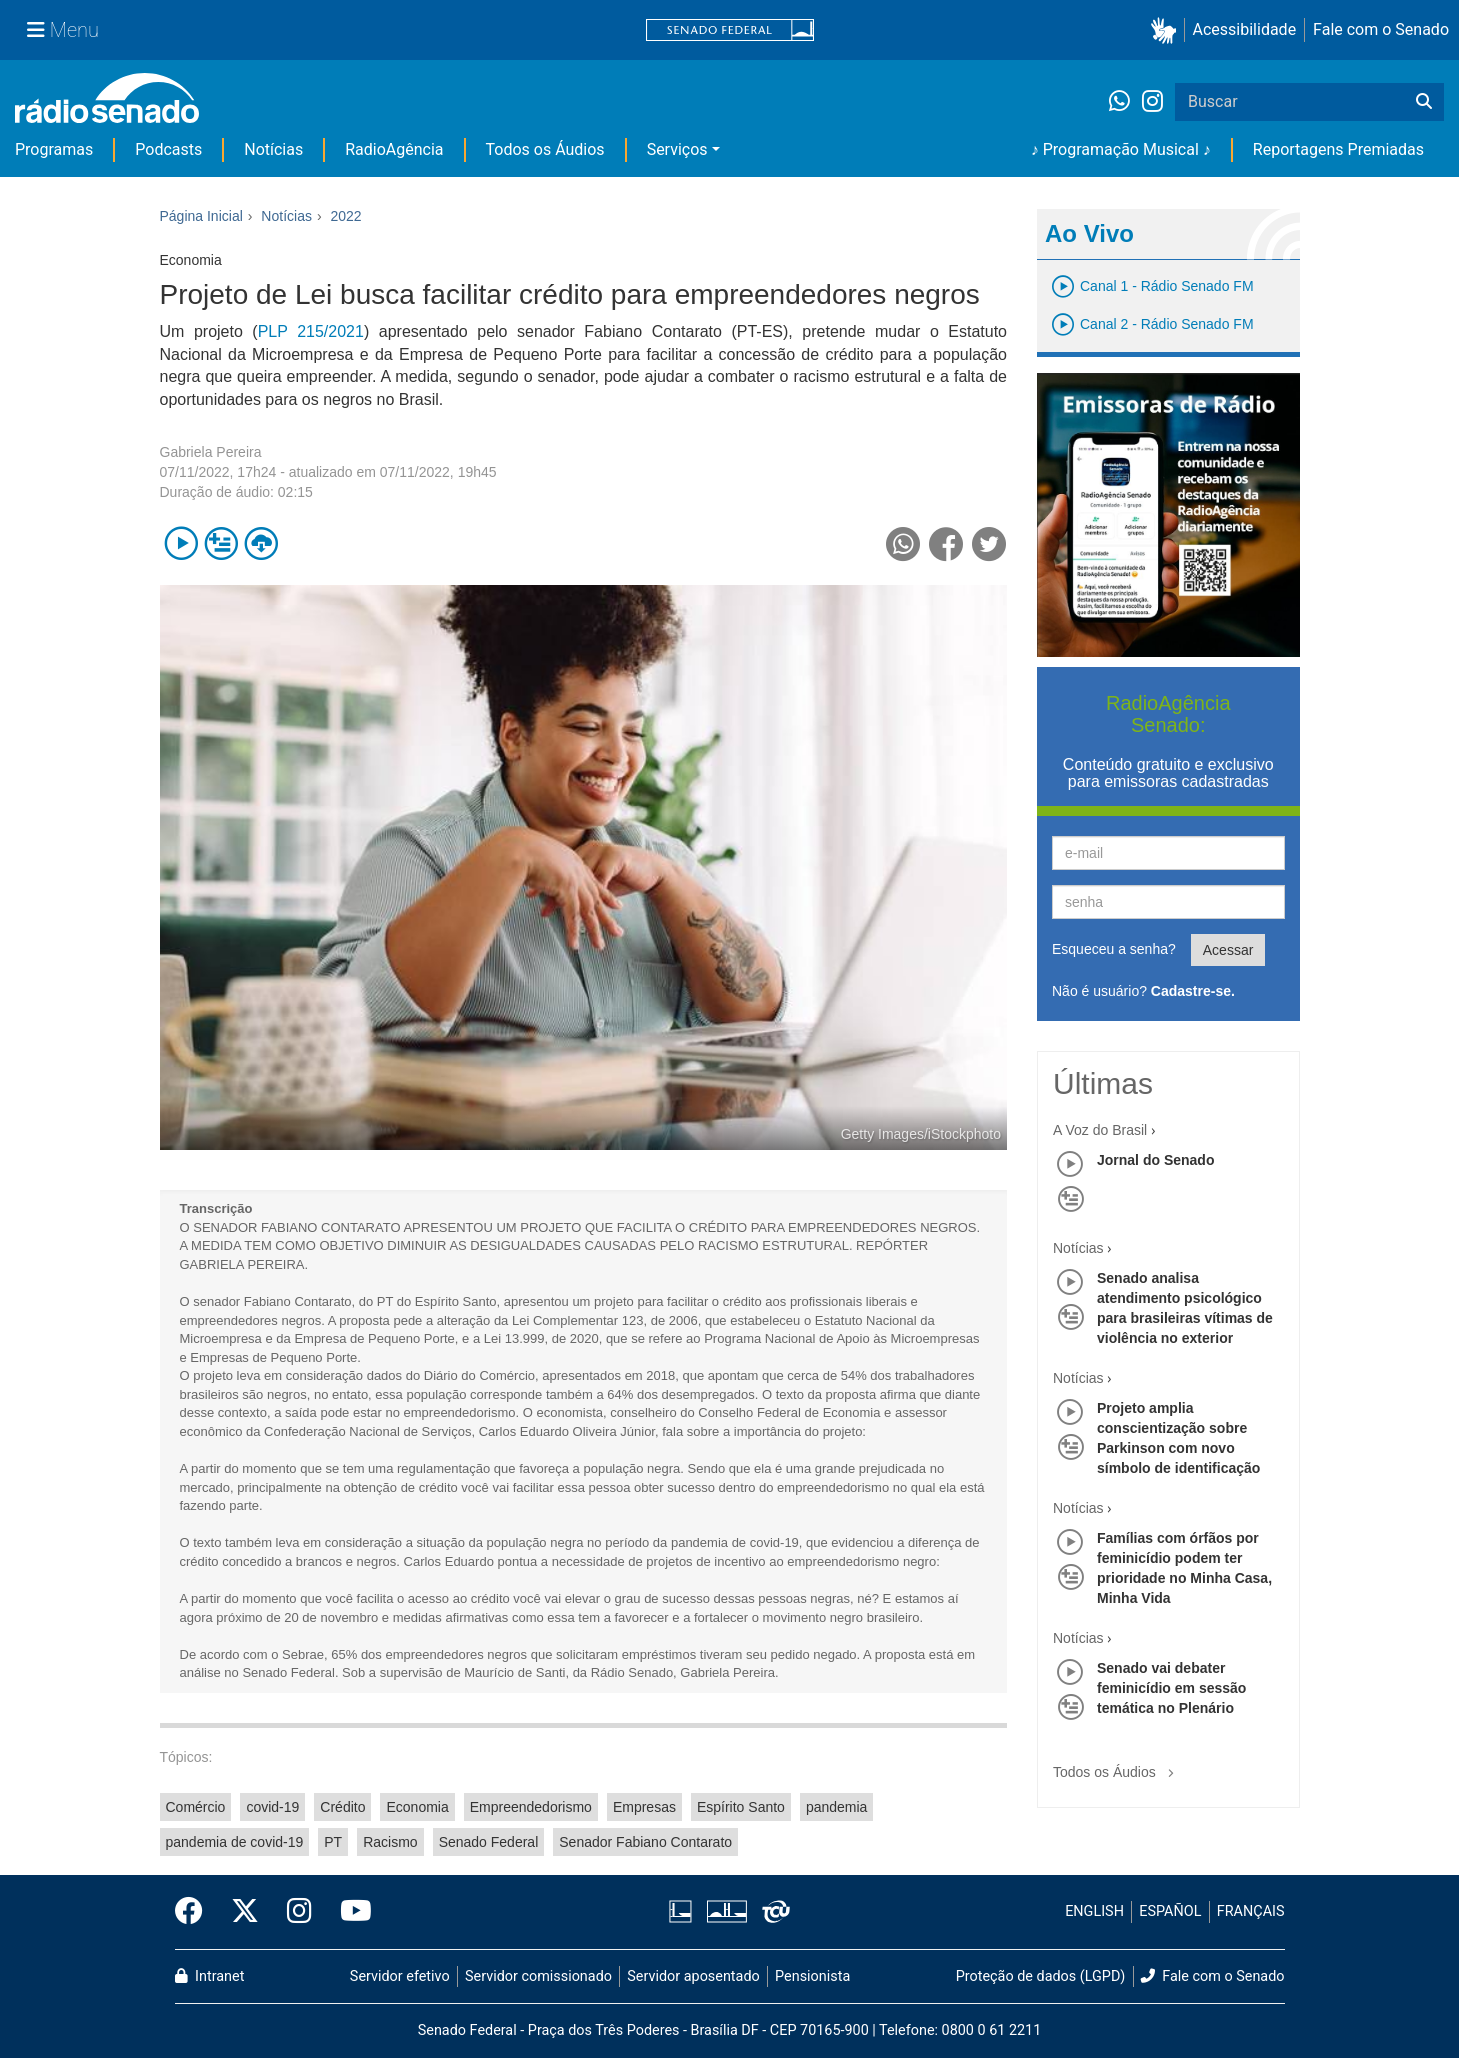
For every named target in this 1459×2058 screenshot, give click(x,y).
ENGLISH (1094, 1911)
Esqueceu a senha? (1114, 949)
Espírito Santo (741, 1807)
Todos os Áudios (545, 149)
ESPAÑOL (1170, 1911)
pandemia (837, 1807)
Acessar (1228, 950)
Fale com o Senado (1381, 29)
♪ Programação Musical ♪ (1121, 149)
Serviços (677, 149)
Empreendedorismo (531, 1807)
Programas (54, 149)
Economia (417, 1807)
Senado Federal (489, 1842)
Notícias (273, 149)
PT (333, 1842)
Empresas (644, 1807)
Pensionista (812, 1976)
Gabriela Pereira (211, 452)
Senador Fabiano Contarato (645, 1842)
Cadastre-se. (1193, 991)
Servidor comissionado (538, 1976)
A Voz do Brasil (1100, 1130)
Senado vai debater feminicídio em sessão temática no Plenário (1171, 1688)
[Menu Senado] (63, 30)
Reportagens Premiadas (1338, 149)
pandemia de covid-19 (235, 1842)
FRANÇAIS (1251, 1911)
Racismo (390, 1842)
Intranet (210, 1976)
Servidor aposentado (693, 1976)
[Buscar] (1424, 102)
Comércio (196, 1807)
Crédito (342, 1807)
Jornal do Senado (1155, 1160)
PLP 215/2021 (311, 331)
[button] (1167, 30)
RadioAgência (394, 149)
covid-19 (272, 1807)
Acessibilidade (1245, 29)
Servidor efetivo (400, 1976)
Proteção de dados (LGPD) (1041, 1976)
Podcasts (168, 149)
